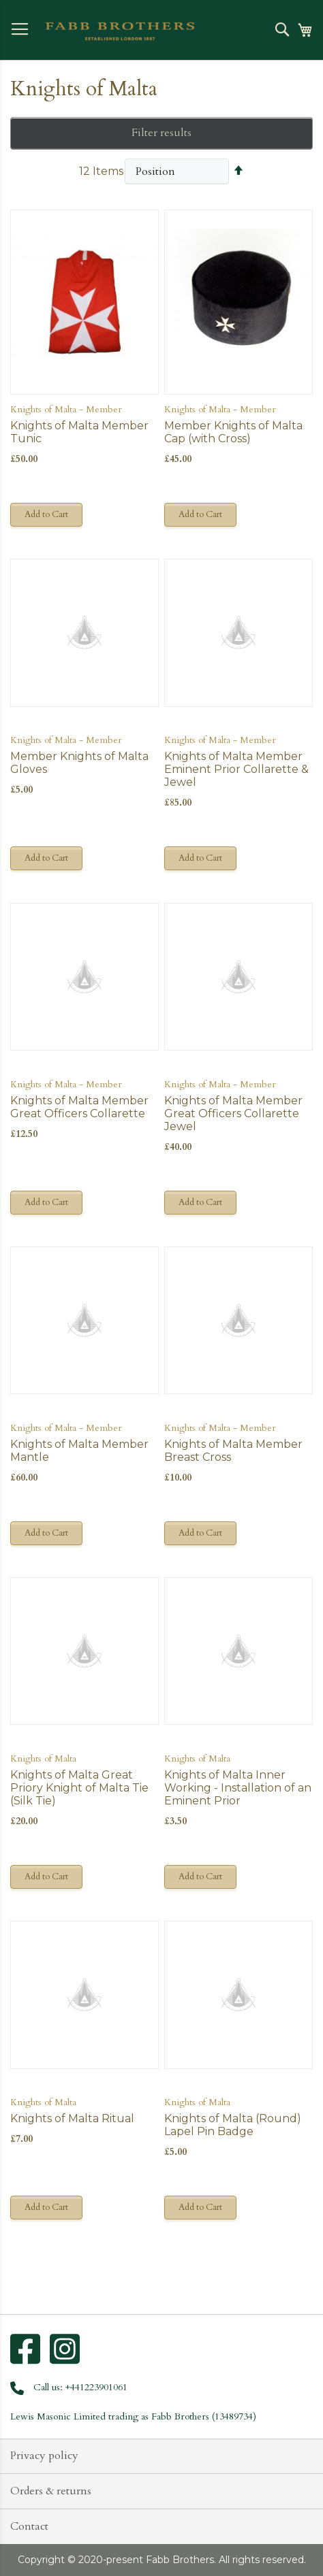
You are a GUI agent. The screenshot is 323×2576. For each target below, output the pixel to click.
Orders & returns (50, 2490)
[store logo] (120, 31)
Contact (29, 2526)
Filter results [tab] (161, 132)
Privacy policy (44, 2455)
